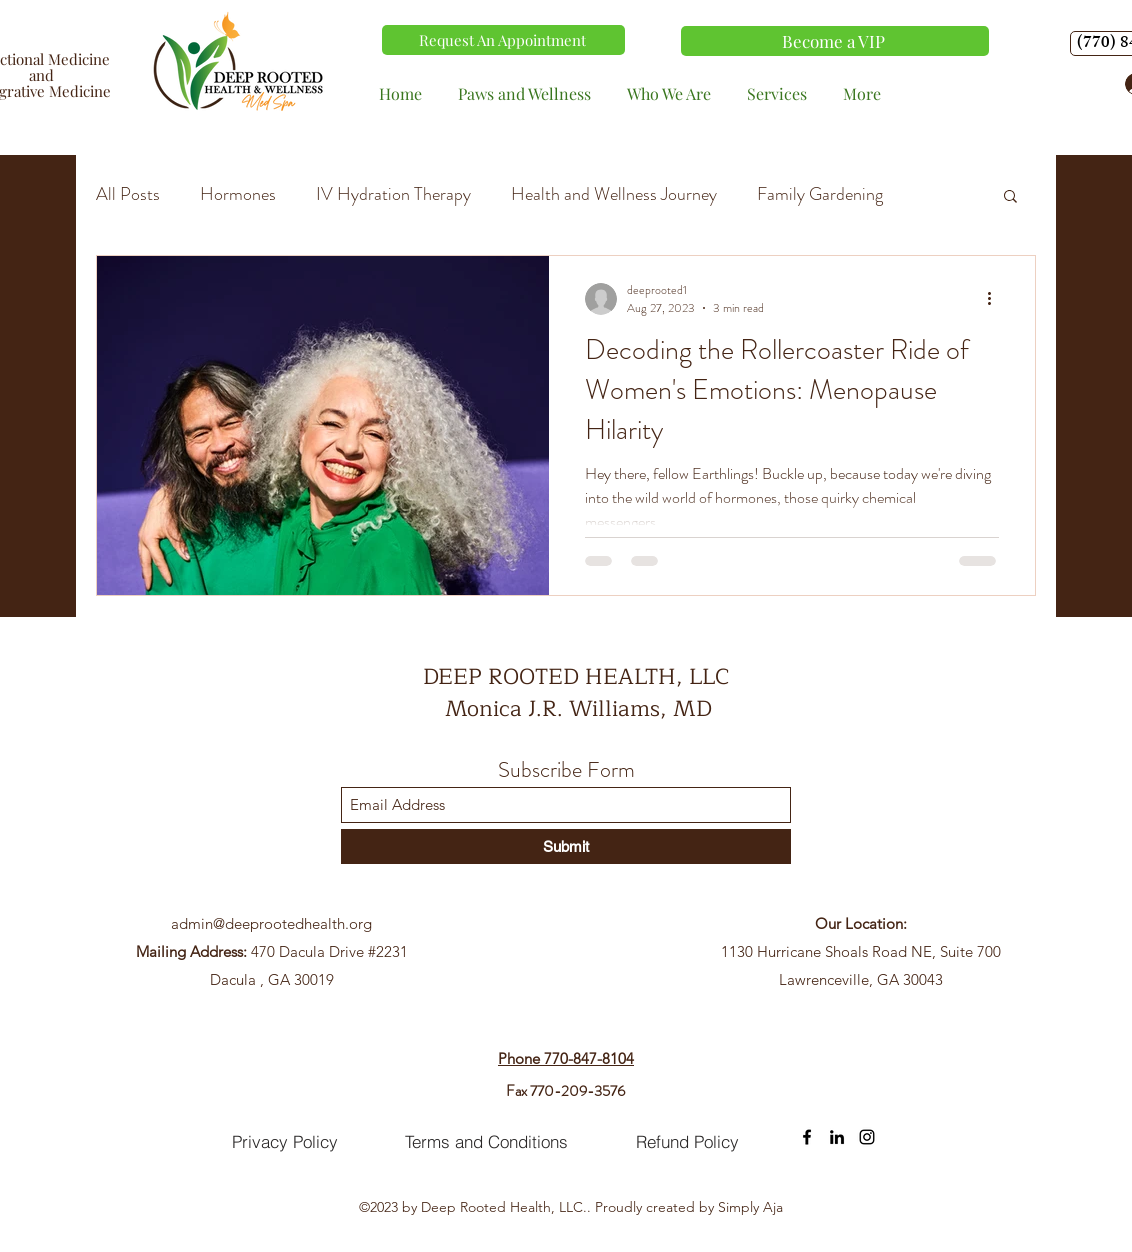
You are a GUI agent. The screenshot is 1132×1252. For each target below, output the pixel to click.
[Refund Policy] (687, 1142)
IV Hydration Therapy (393, 194)
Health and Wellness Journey (614, 194)
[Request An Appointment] (503, 40)
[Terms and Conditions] (486, 1142)
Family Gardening (820, 194)
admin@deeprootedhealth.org (271, 923)
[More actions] (996, 299)
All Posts (128, 194)
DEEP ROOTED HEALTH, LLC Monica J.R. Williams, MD (579, 693)
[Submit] (566, 846)
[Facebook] (807, 1137)
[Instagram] (867, 1137)
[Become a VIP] (835, 41)
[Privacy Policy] (285, 1142)
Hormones (238, 194)
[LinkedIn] (837, 1137)
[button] (1010, 197)
